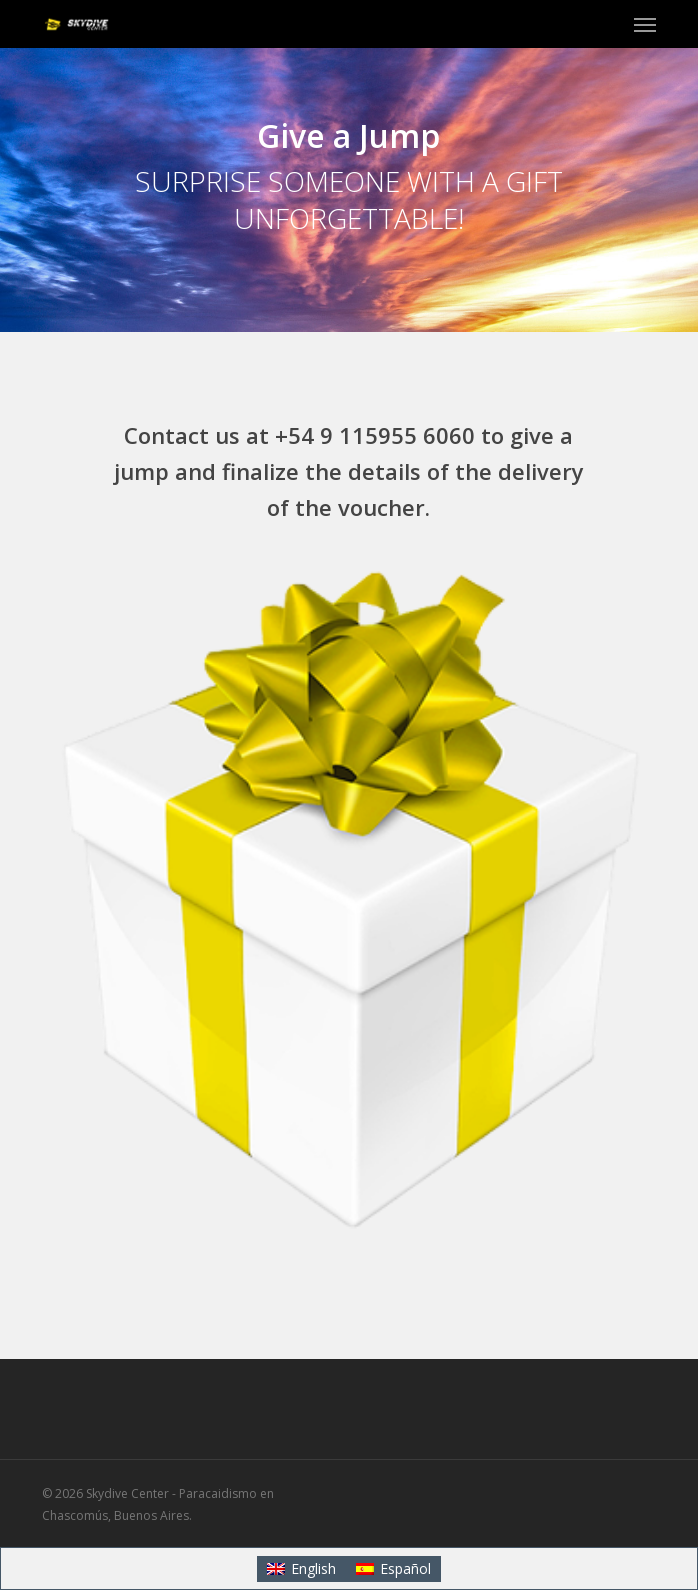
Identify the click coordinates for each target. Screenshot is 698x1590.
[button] (645, 24)
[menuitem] (301, 1569)
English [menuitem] (313, 1568)
